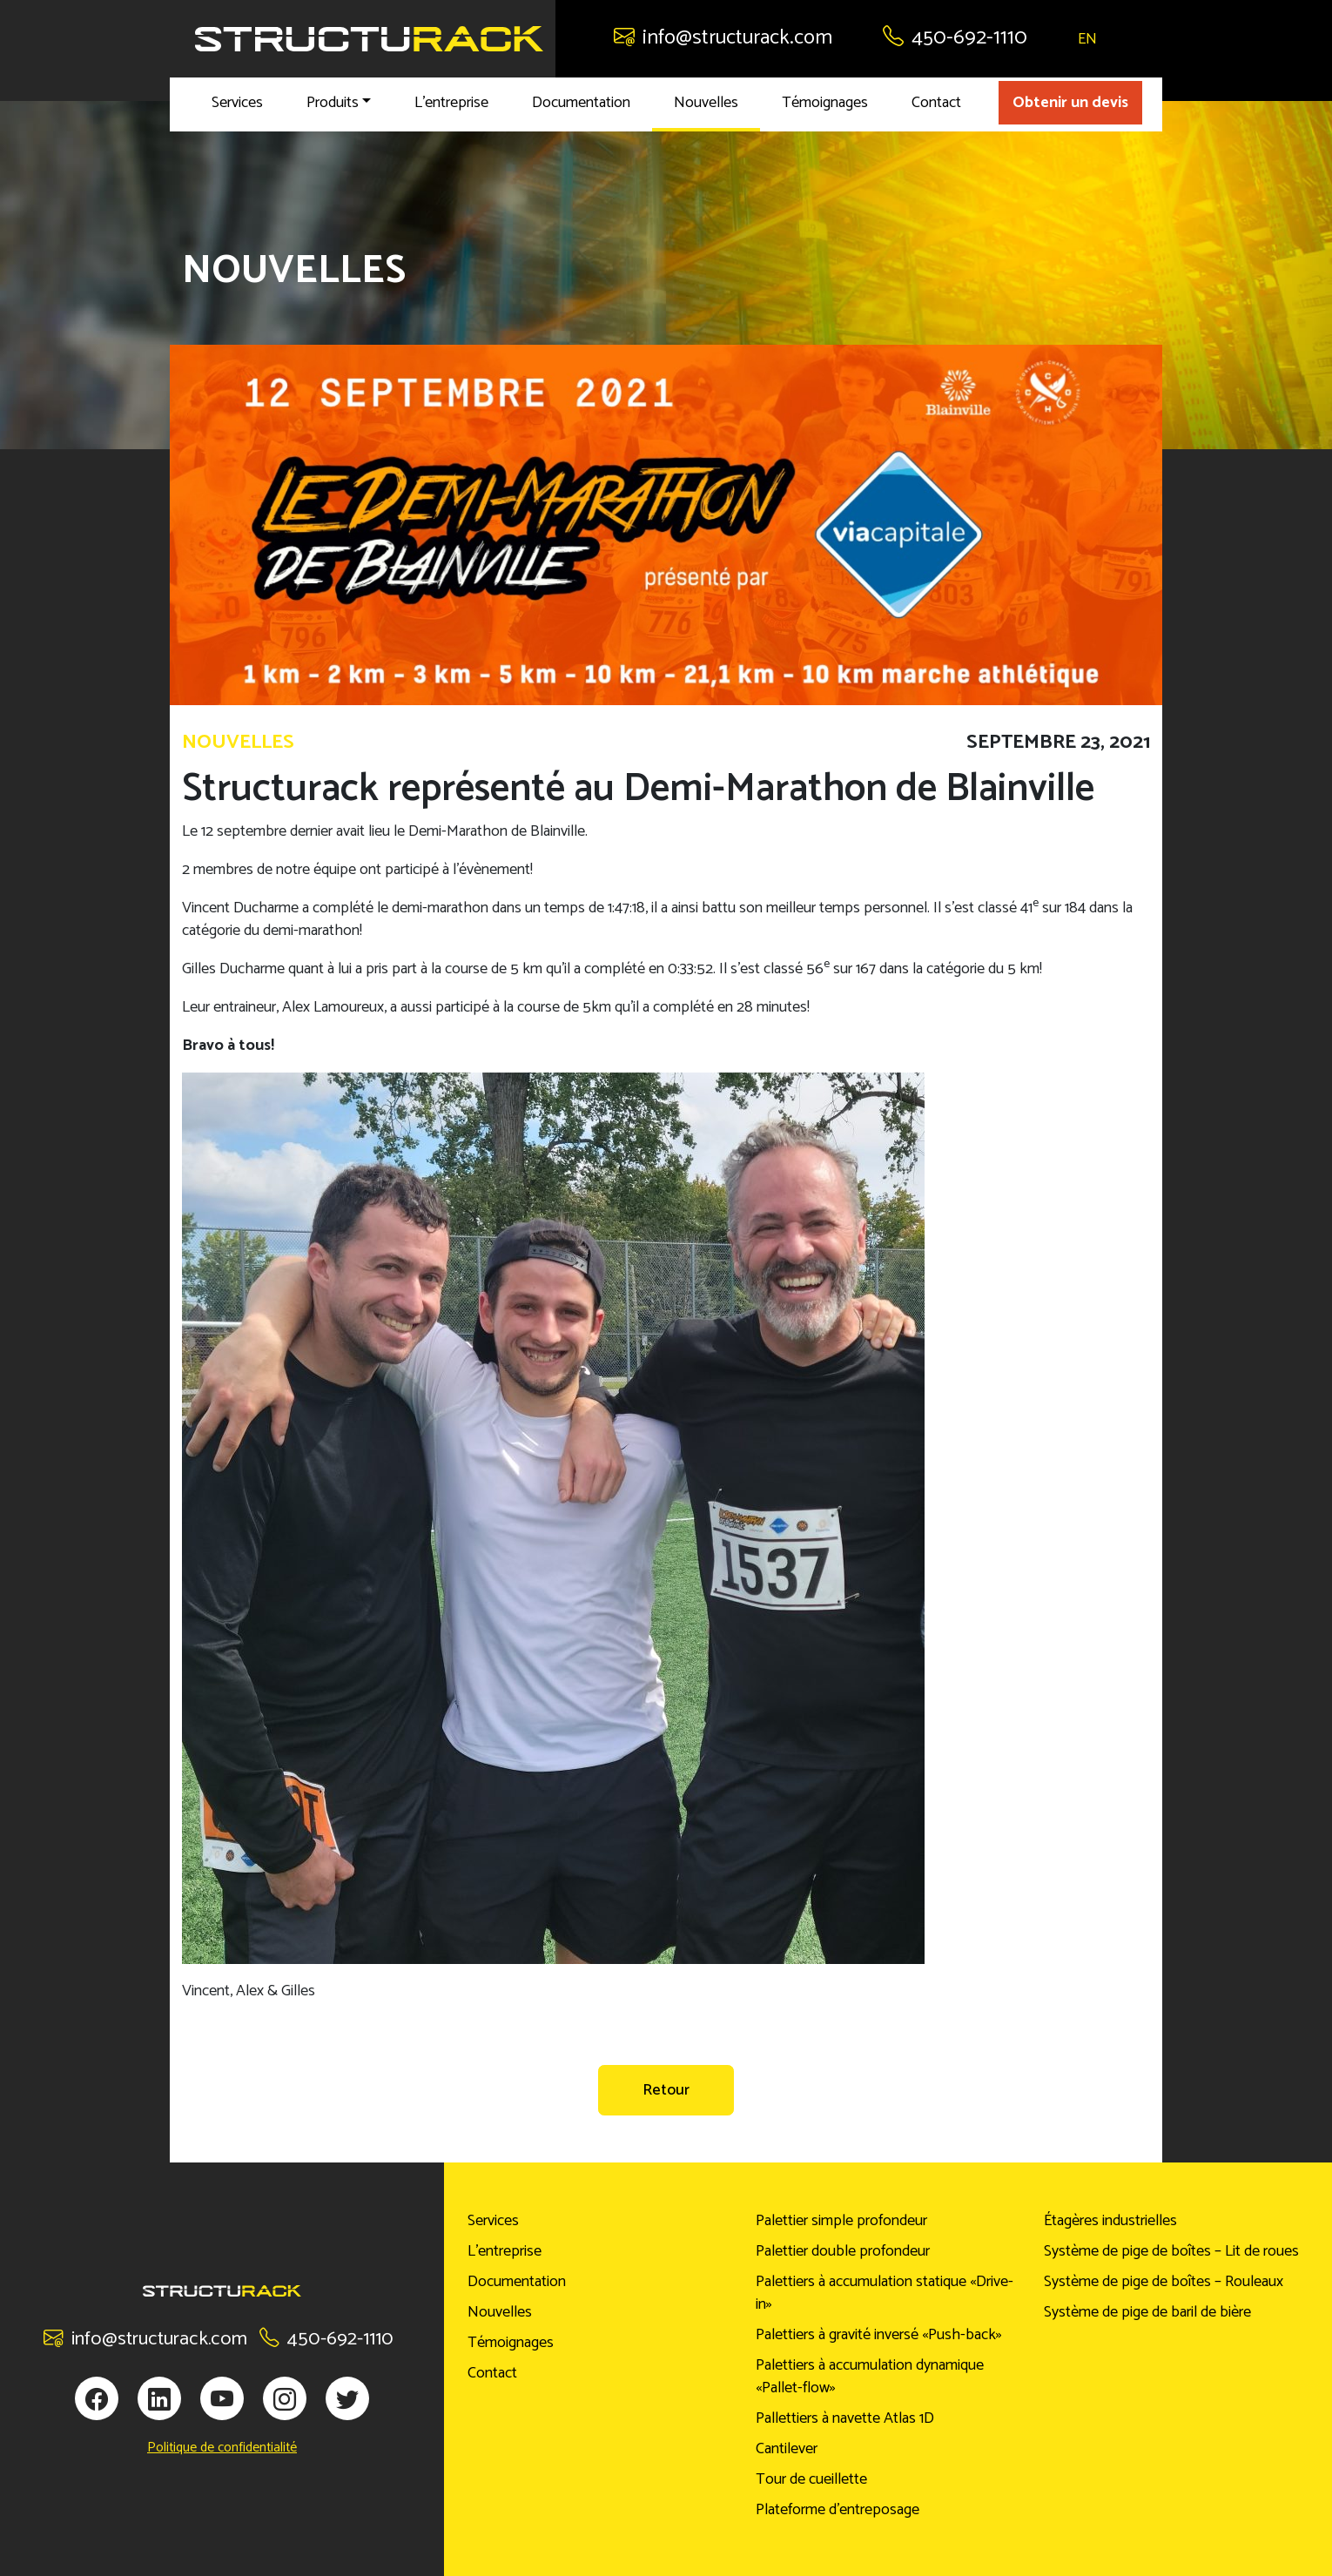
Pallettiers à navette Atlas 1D (845, 2418)
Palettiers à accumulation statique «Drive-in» (884, 2293)
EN (1087, 39)
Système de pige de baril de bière (1147, 2312)
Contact (936, 103)
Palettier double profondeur (843, 2251)
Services (237, 103)
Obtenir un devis (1070, 103)
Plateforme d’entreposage (837, 2510)
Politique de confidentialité (222, 2448)
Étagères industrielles (1110, 2221)
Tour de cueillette (811, 2479)
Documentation (581, 103)
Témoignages (825, 103)
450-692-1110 (955, 38)
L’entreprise (451, 103)
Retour (666, 2090)
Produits (332, 103)
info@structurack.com (723, 38)
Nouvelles (706, 103)
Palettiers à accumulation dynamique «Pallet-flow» (870, 2376)
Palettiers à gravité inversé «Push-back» (879, 2335)
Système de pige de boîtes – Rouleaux (1163, 2282)
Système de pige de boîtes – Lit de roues (1171, 2251)
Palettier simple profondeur (841, 2221)
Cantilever (786, 2449)
